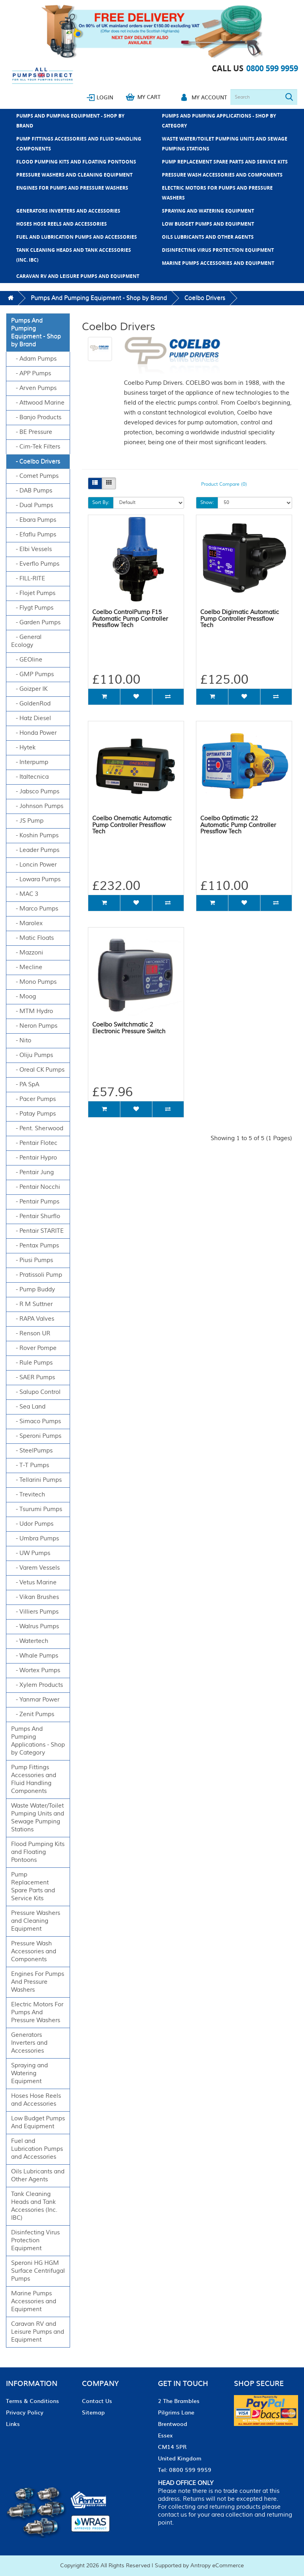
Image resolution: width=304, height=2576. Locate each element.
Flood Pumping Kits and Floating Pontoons (76, 161)
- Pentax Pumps (35, 1245)
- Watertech (29, 1641)
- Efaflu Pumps (33, 534)
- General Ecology (26, 641)
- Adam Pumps (34, 359)
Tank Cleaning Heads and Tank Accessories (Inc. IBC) (73, 255)
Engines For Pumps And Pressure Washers (72, 187)
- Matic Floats (32, 938)
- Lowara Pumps (36, 879)
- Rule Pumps (32, 1363)
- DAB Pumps (31, 490)
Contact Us (97, 2400)
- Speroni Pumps (36, 1436)
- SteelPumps (32, 1450)
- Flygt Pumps (32, 608)
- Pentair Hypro (34, 1158)
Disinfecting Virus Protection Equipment (218, 250)
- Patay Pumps (33, 1114)
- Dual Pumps (32, 505)
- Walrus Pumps (35, 1626)
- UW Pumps (30, 1553)
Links (13, 2423)
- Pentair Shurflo (35, 1216)
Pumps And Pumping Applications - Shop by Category (219, 120)
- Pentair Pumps (35, 1201)
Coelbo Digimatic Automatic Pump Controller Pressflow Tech (239, 618)
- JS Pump (27, 821)
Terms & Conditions (32, 2400)
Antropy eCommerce (217, 2565)
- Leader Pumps (35, 850)
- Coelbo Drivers (35, 461)
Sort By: (100, 503)
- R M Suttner (32, 1304)
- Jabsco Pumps (35, 791)
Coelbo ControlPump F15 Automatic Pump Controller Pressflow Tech (130, 618)
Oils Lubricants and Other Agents (208, 237)
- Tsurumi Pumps (36, 1509)
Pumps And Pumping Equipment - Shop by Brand (70, 120)
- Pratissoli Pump (36, 1275)
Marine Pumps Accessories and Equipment (218, 263)
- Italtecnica (30, 777)
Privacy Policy (25, 2412)
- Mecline (26, 967)
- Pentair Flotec (34, 1143)
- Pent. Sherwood (37, 1128)
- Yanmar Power (35, 1699)
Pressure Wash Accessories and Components (222, 174)
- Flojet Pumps (33, 593)
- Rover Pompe (34, 1348)
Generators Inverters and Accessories (68, 210)
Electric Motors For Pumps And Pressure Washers (217, 192)
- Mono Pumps (34, 982)
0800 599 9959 (272, 68)
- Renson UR (30, 1333)
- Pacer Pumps (33, 1099)
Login (105, 97)
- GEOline (26, 659)
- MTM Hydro (32, 1011)
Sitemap (93, 2412)
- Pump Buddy (33, 1289)
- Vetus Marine (34, 1582)
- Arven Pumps (34, 388)
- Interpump (29, 762)
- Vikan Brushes (35, 1597)
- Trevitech (28, 1494)
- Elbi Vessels (31, 549)
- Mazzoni (27, 952)
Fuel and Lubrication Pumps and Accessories (76, 237)
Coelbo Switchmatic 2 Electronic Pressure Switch (128, 1028)
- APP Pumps (31, 373)
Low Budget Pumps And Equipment (208, 224)
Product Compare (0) (224, 484)
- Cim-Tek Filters (35, 447)
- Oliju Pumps (32, 1055)
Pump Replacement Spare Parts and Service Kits (225, 161)
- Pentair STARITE (37, 1231)
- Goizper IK (29, 689)
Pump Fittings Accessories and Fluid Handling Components (78, 143)
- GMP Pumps (32, 674)
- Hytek (23, 747)
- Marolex (27, 923)
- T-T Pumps (30, 1465)
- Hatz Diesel (31, 718)
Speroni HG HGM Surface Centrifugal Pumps (38, 2271)
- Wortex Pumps (35, 1670)
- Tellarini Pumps (36, 1480)
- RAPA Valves (32, 1319)
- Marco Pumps (34, 909)
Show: (207, 503)
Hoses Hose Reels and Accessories (61, 224)
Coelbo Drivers (204, 298)
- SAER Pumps (33, 1377)
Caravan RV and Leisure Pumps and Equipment (77, 276)
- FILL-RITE (28, 578)
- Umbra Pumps (35, 1538)
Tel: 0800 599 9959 (184, 2469)
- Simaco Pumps (36, 1421)
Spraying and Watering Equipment (208, 210)
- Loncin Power (34, 865)
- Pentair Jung (32, 1172)
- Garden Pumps (36, 622)
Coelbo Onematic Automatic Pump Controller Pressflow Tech (132, 825)
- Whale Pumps (34, 1656)
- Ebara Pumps (33, 520)
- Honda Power (34, 733)
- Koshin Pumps (35, 835)
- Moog (23, 996)
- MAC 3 (24, 894)
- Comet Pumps (35, 476)
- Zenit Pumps (32, 1714)
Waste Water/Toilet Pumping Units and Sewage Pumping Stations (224, 143)
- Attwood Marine (38, 403)
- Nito (21, 1040)
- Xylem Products (37, 1685)
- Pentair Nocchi (35, 1187)
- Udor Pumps (32, 1524)
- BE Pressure (31, 432)
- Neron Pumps (34, 1026)
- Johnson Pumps (37, 806)
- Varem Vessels (35, 1568)
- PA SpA (25, 1084)
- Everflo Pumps (35, 564)
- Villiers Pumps (35, 1612)
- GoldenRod (31, 703)
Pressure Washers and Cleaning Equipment (74, 174)
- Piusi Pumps (32, 1260)
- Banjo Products (36, 417)
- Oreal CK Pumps (38, 1070)
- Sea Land (28, 1407)
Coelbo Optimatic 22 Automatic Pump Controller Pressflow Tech (238, 825)
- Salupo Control (36, 1392)
